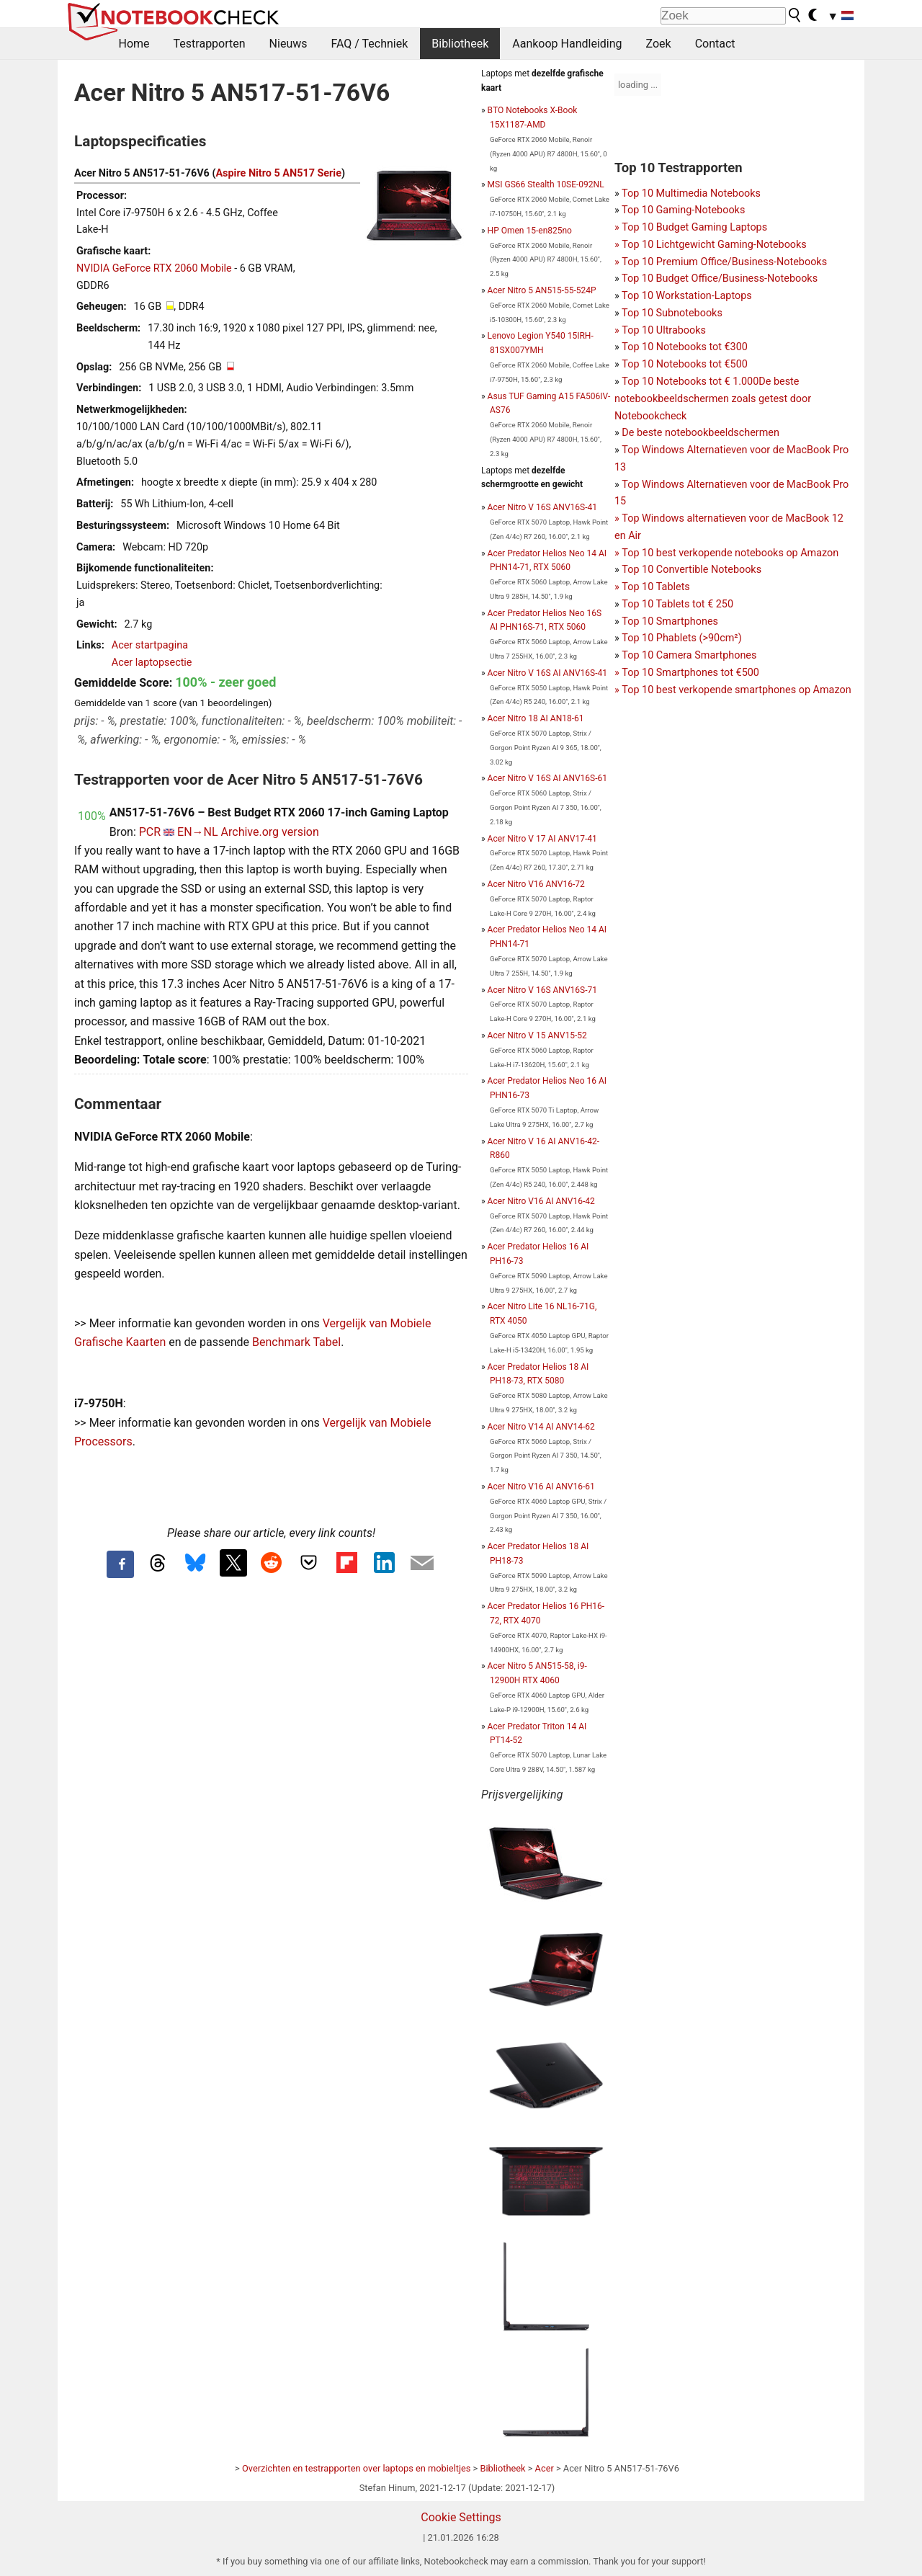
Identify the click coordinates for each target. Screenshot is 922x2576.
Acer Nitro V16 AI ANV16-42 (541, 1201)
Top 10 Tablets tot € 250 (677, 604)
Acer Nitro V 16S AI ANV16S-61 (547, 778)
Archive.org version (270, 832)
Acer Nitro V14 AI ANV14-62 (541, 1427)
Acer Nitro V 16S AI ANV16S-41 (547, 673)
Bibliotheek (459, 43)
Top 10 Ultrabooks (664, 330)
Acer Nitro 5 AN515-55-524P (542, 290)
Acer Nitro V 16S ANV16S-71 (542, 990)
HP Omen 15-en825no (530, 231)
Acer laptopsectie (152, 662)
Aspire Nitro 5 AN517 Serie (278, 173)
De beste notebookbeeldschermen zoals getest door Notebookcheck (712, 398)
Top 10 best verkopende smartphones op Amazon (736, 690)
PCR (150, 832)
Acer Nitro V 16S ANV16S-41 (542, 507)
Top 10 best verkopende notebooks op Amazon (730, 553)
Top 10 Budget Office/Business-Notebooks (720, 278)
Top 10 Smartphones (670, 621)
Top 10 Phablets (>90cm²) (681, 638)
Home (134, 43)
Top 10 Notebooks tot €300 (685, 347)
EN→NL (197, 832)
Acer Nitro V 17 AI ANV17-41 (542, 839)
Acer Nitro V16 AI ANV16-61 (541, 1486)
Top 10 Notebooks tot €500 (685, 364)
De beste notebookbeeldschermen (700, 433)
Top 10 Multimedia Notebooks (691, 193)
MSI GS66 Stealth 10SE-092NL (546, 184)
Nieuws (288, 43)
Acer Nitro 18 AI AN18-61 (536, 718)
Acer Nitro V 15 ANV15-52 (537, 1035)
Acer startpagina (150, 645)
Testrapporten (210, 43)
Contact (715, 43)
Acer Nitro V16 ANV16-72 (536, 884)
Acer (544, 2468)
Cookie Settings (461, 2517)
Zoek (658, 43)
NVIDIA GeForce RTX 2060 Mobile (154, 268)
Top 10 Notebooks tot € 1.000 (690, 381)
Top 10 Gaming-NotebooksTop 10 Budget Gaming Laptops (690, 227)
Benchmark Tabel (296, 1342)
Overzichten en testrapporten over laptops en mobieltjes (356, 2468)
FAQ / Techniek (369, 43)
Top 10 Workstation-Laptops (687, 296)
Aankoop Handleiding (567, 43)
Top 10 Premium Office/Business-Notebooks (724, 262)
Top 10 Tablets (655, 587)
